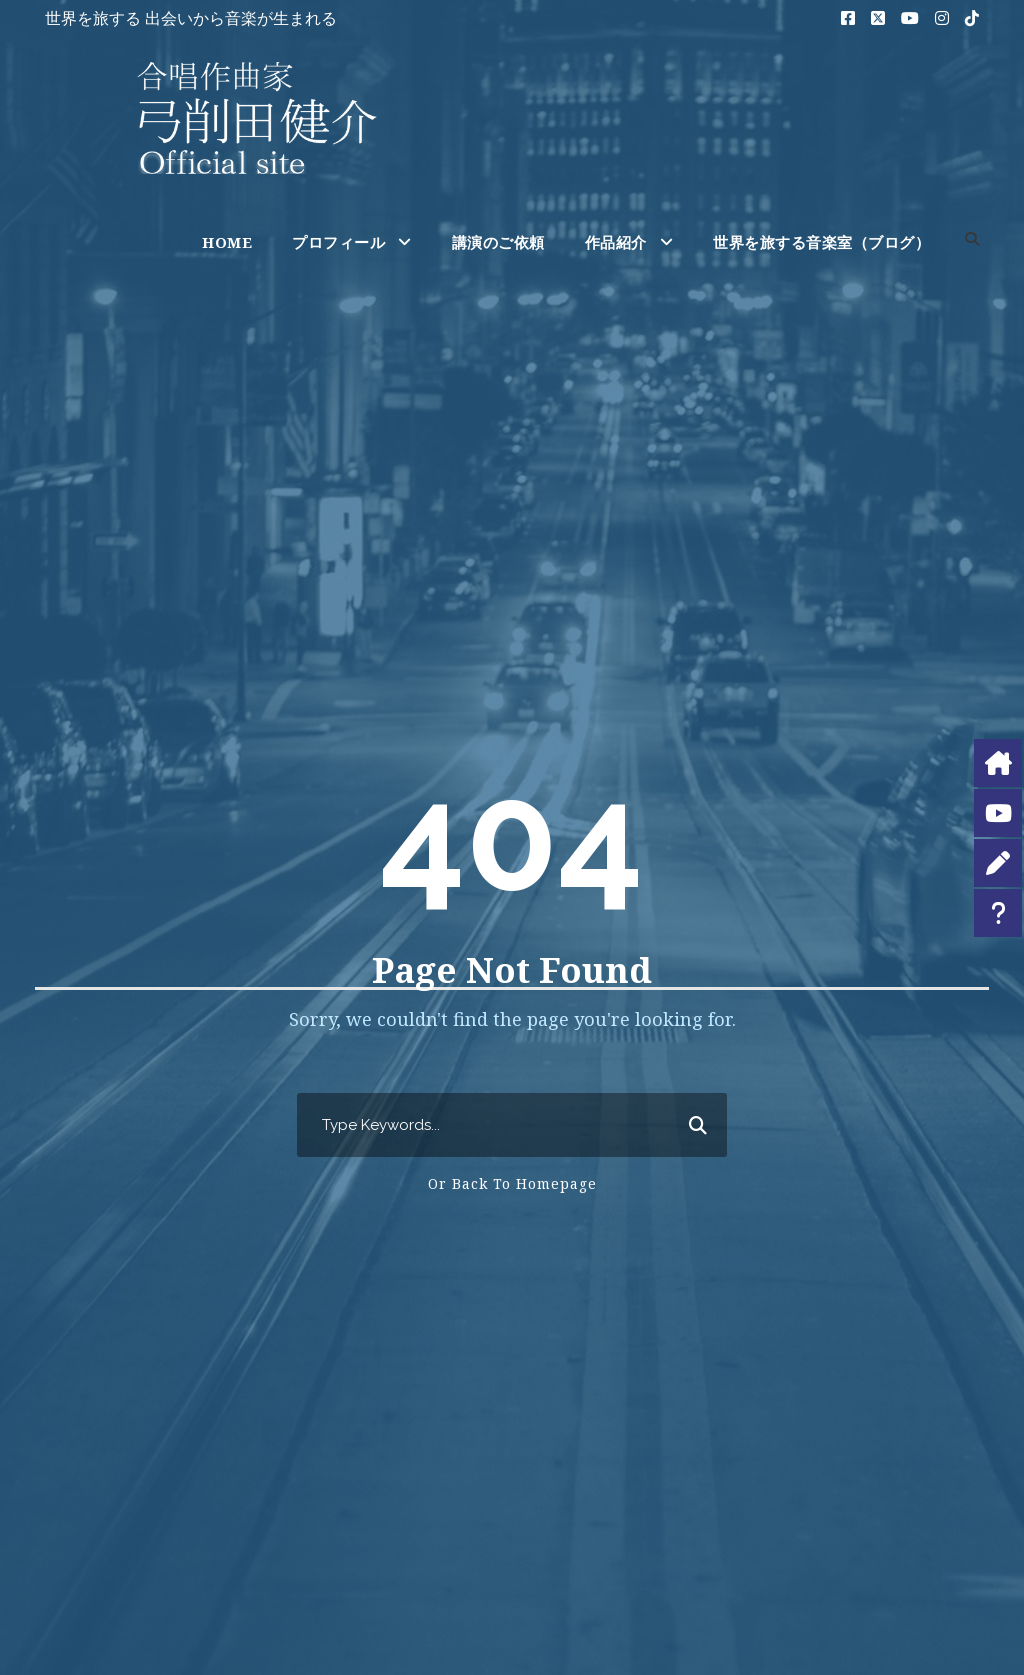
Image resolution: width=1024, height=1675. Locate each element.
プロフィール (338, 242)
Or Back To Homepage (512, 1183)
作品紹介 (616, 242)
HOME (227, 242)
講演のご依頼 (498, 242)
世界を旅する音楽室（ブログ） (821, 242)
